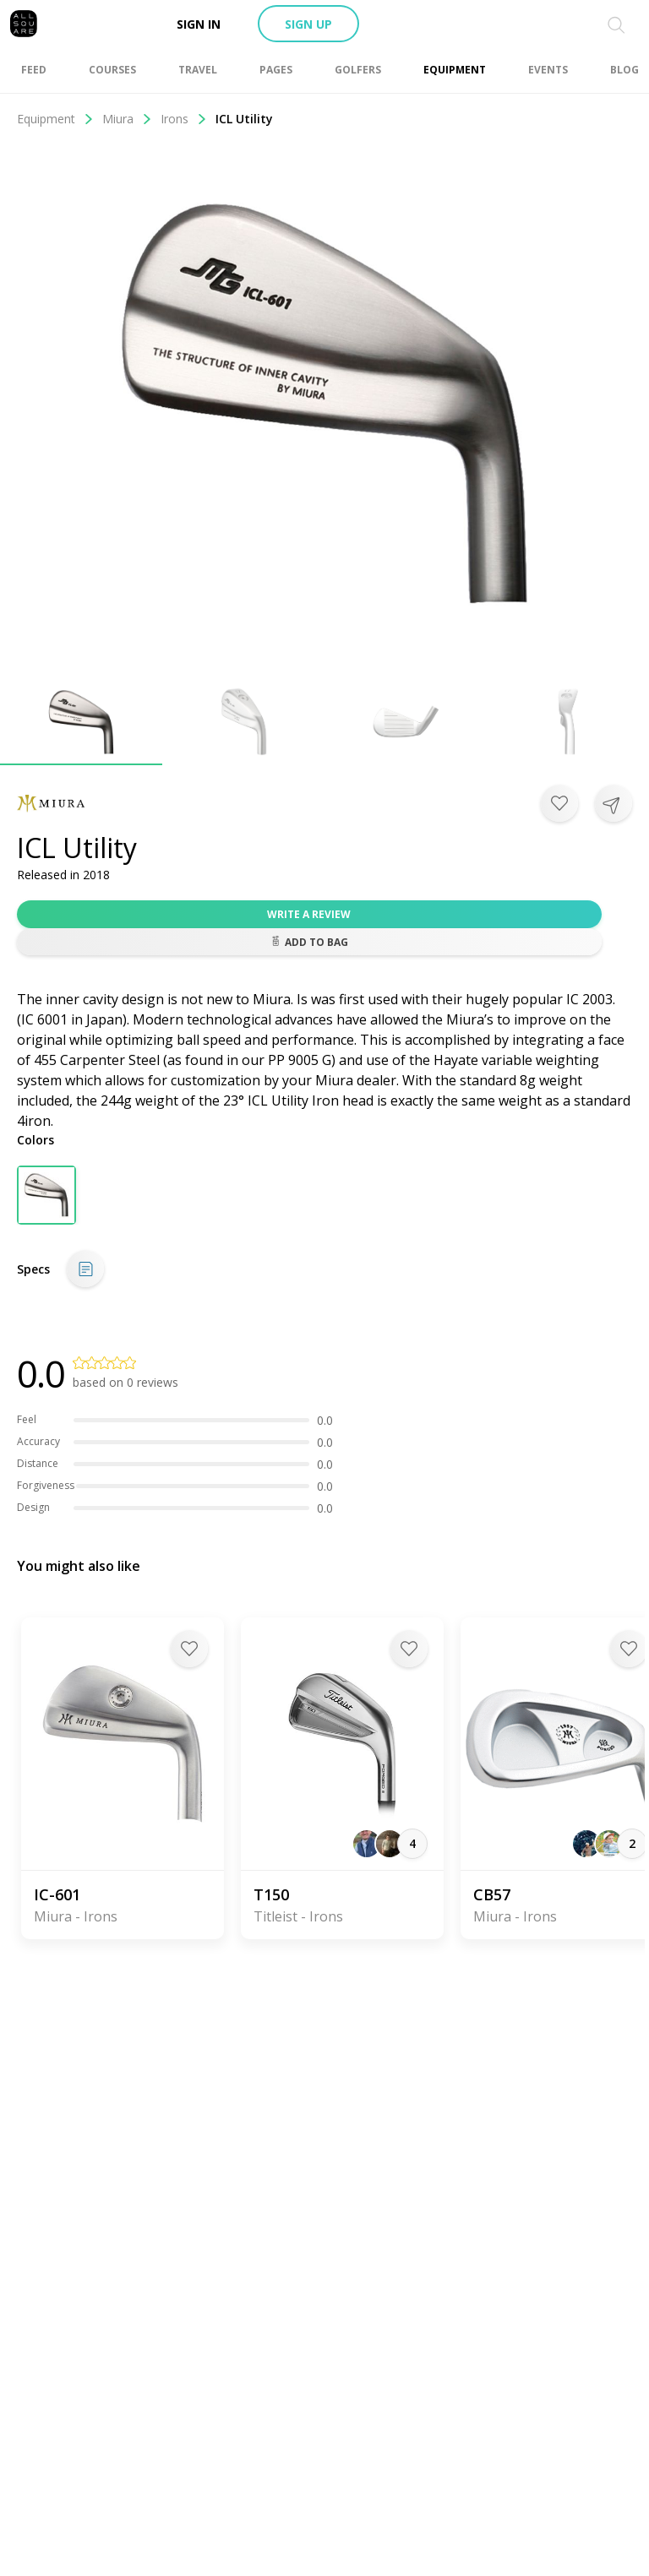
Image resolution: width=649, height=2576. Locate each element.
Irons (184, 119)
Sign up (308, 24)
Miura (127, 119)
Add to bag (309, 942)
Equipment (55, 119)
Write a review (309, 914)
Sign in (199, 24)
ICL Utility (244, 119)
